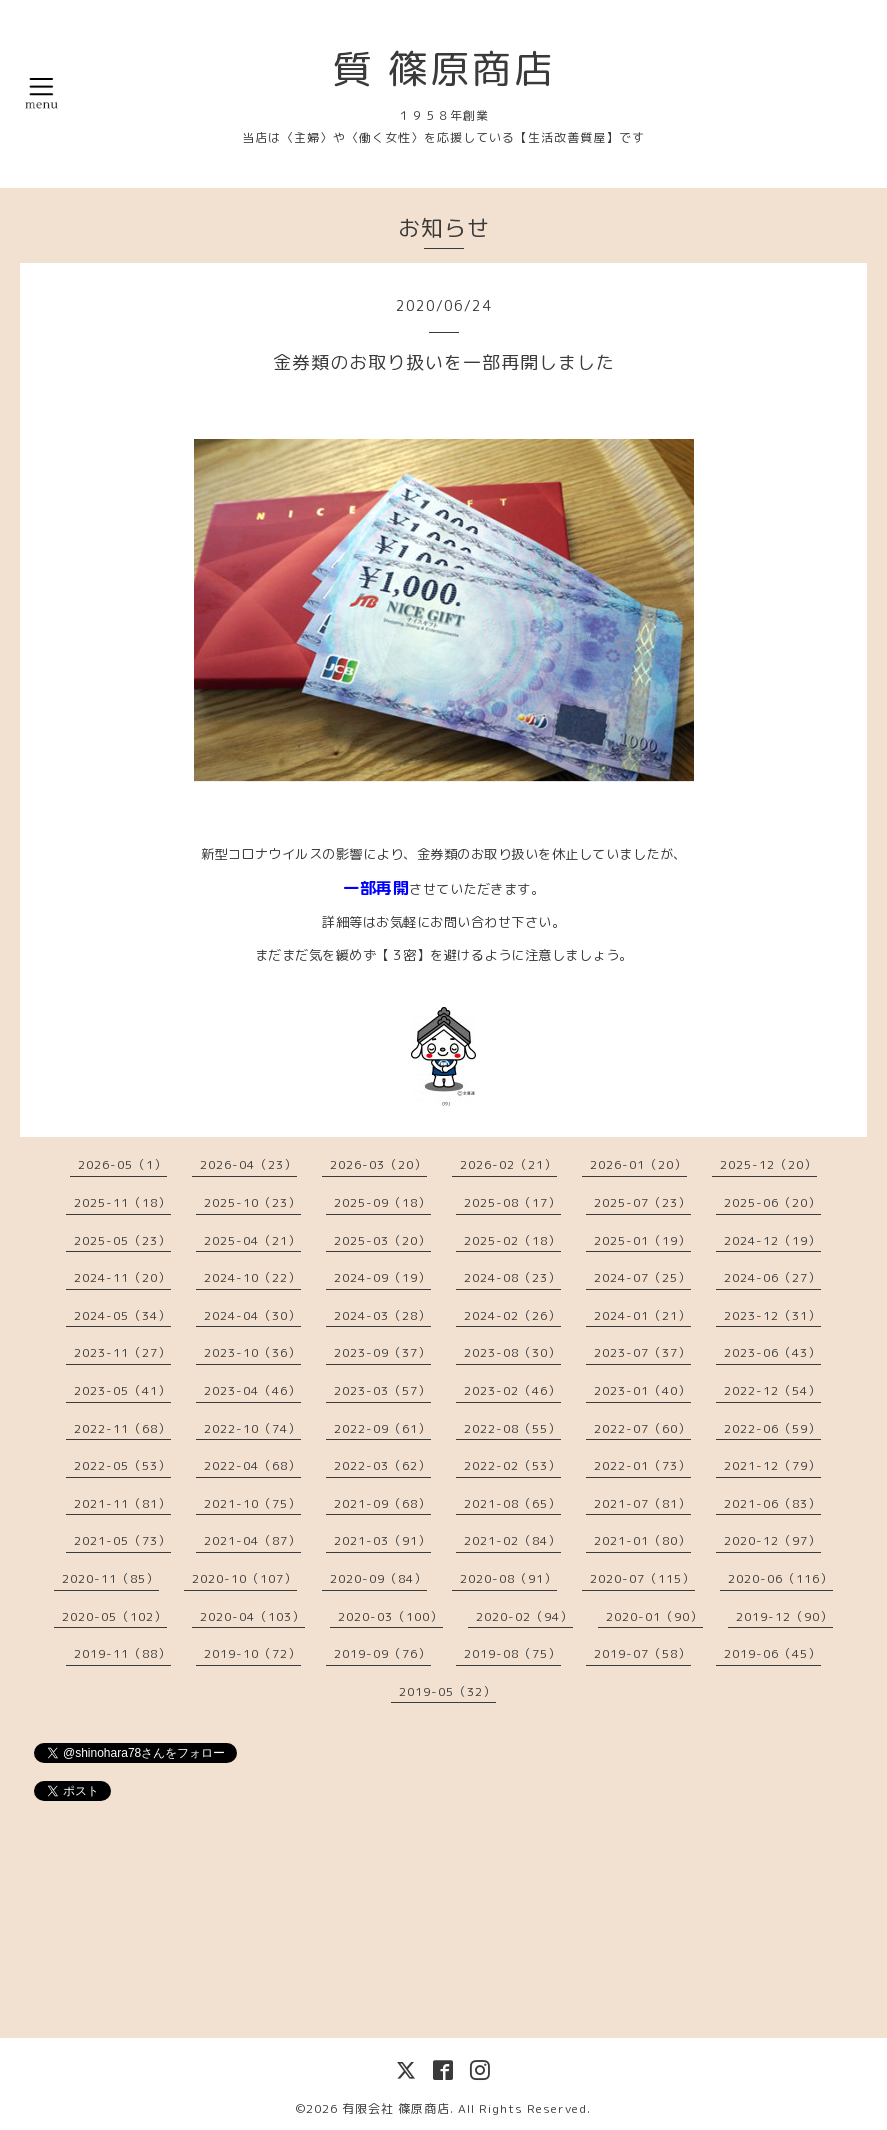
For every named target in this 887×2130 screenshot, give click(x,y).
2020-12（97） (772, 1540)
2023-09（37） (382, 1352)
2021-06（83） (772, 1503)
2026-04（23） (248, 1164)
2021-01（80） (642, 1540)
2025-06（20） (772, 1202)
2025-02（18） (512, 1240)
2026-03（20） (378, 1164)
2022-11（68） (122, 1428)
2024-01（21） (642, 1315)
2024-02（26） (512, 1315)
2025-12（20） (768, 1164)
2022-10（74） (252, 1428)
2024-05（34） (122, 1315)
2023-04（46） (252, 1390)
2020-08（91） (508, 1578)
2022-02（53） (512, 1465)
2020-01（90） (654, 1616)
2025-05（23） (122, 1240)
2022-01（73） (642, 1465)
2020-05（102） (114, 1616)
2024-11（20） (122, 1277)
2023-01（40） (642, 1390)
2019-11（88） (122, 1653)
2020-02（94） (524, 1616)
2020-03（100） (390, 1616)
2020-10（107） (244, 1578)
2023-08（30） (512, 1352)
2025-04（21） (252, 1240)
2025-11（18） (122, 1202)
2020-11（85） (110, 1578)
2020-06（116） (780, 1578)
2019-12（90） (784, 1616)
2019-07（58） (642, 1653)
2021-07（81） (642, 1503)
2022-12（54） (772, 1390)
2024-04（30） (252, 1315)
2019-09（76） (382, 1653)
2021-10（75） (252, 1503)
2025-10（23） (252, 1202)
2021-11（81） (122, 1503)
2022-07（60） (642, 1428)
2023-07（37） (642, 1352)
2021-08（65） (512, 1503)
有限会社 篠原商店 (396, 2108)
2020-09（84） (378, 1578)
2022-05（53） (122, 1465)
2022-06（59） (772, 1428)
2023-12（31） (772, 1315)
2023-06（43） (772, 1352)
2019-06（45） (772, 1653)
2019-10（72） (252, 1653)
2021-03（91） (382, 1540)
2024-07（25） (642, 1277)
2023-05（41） (122, 1390)
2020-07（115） (642, 1578)
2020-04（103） (252, 1616)
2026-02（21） (508, 1164)
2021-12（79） (772, 1465)
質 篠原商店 (444, 68)
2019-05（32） (447, 1691)
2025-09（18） (382, 1202)
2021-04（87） (252, 1540)
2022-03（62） (382, 1465)
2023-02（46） (512, 1390)
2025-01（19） (642, 1240)
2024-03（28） (382, 1315)
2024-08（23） (512, 1277)
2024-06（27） (772, 1277)
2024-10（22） (252, 1277)
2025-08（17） (512, 1202)
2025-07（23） (642, 1202)
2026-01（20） (638, 1164)
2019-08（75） (512, 1653)
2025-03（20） (382, 1240)
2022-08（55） (512, 1428)
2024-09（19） (382, 1277)
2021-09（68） (382, 1503)
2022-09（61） (382, 1428)
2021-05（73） (122, 1540)
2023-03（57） (382, 1390)
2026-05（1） (122, 1164)
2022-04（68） (252, 1465)
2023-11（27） (122, 1352)
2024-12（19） (772, 1240)
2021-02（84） (512, 1540)
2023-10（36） (252, 1352)
